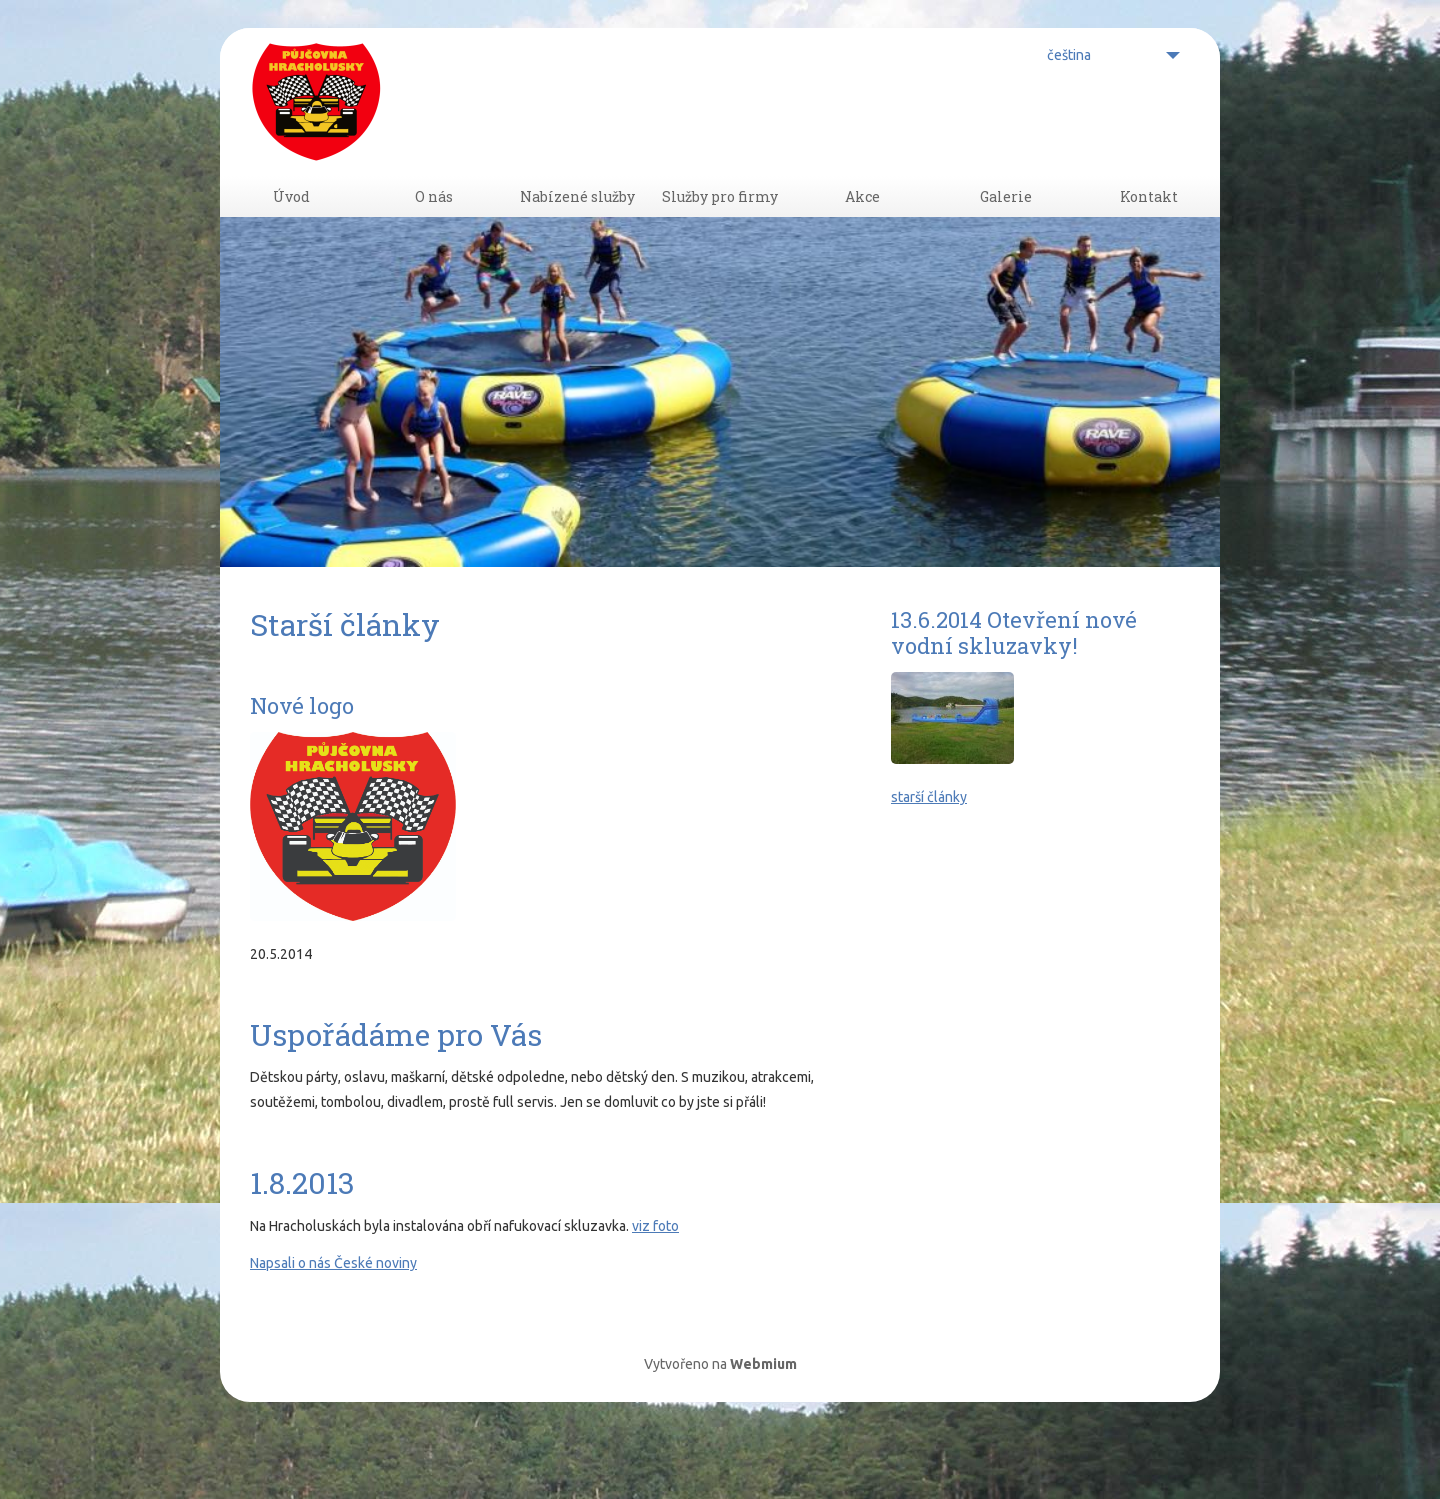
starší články (929, 854)
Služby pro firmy (720, 226)
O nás (434, 226)
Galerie (1006, 226)
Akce (863, 226)
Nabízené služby (577, 226)
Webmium (763, 1421)
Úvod (291, 226)
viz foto (655, 1283)
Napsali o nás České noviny (333, 1320)
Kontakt (1148, 226)
